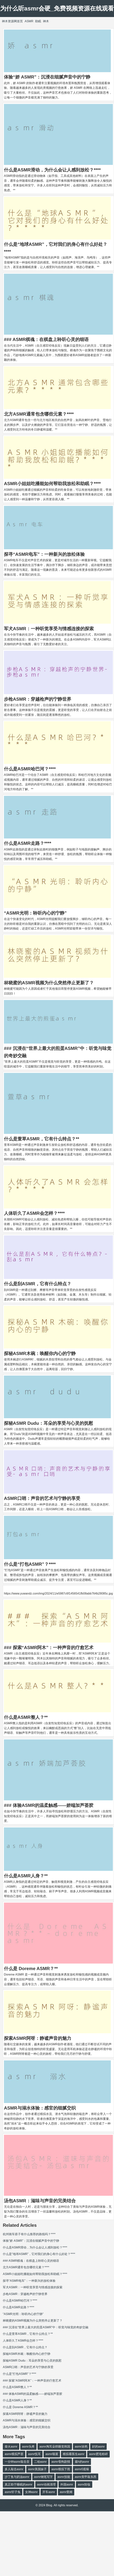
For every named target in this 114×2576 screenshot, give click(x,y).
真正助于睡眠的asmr (18, 2484)
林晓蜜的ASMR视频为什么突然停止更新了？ (49, 982)
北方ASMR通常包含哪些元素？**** (39, 414)
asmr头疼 (28, 2446)
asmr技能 (63, 2476)
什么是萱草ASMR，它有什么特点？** (41, 1138)
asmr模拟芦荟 (14, 2454)
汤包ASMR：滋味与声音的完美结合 (40, 2200)
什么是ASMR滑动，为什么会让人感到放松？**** (52, 169)
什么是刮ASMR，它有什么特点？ (37, 1283)
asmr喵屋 (51, 2454)
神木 (46, 21)
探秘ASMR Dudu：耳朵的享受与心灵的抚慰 (48, 1423)
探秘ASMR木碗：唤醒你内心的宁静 (40, 1353)
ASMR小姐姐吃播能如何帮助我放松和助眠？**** (52, 483)
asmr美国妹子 (37, 2469)
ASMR (29, 21)
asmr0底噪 (82, 2469)
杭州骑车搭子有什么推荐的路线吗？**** (29, 2234)
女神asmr (31, 2492)
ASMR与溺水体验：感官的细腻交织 (40, 2107)
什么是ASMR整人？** (26, 1717)
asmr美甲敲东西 (86, 2476)
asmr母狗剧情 (60, 2461)
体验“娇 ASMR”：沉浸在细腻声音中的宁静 (47, 76)
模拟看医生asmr (74, 2454)
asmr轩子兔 (12, 2492)
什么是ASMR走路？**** (27, 843)
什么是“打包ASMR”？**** (30, 1564)
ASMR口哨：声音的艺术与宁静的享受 (42, 1498)
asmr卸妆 (84, 2484)
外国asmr (66, 2484)
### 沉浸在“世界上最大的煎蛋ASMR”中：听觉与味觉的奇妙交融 (45, 2327)
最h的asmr (82, 2461)
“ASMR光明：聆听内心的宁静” (35, 912)
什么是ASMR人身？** (26, 1875)
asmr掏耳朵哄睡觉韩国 (54, 2446)
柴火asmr (11, 2446)
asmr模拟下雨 (60, 2469)
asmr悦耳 (34, 2454)
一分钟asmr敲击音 (17, 2461)
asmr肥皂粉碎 (98, 2454)
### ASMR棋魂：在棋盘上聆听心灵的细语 (46, 339)
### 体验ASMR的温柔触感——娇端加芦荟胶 (48, 1805)
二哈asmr (40, 2461)
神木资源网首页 (12, 21)
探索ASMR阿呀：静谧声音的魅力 (37, 2038)
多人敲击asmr (14, 2469)
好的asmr (98, 2446)
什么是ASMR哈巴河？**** (30, 768)
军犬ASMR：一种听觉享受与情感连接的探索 (49, 628)
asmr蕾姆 (66, 2492)
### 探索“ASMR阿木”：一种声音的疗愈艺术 (48, 1647)
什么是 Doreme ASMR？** (31, 1968)
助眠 (38, 21)
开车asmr (48, 2492)
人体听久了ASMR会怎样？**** (34, 1213)
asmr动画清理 (46, 2484)
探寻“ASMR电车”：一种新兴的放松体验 (44, 554)
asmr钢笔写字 (43, 2476)
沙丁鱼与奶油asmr (17, 2476)
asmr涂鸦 (81, 2446)
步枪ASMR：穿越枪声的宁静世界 (37, 699)
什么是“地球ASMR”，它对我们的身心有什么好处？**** (39, 2254)
